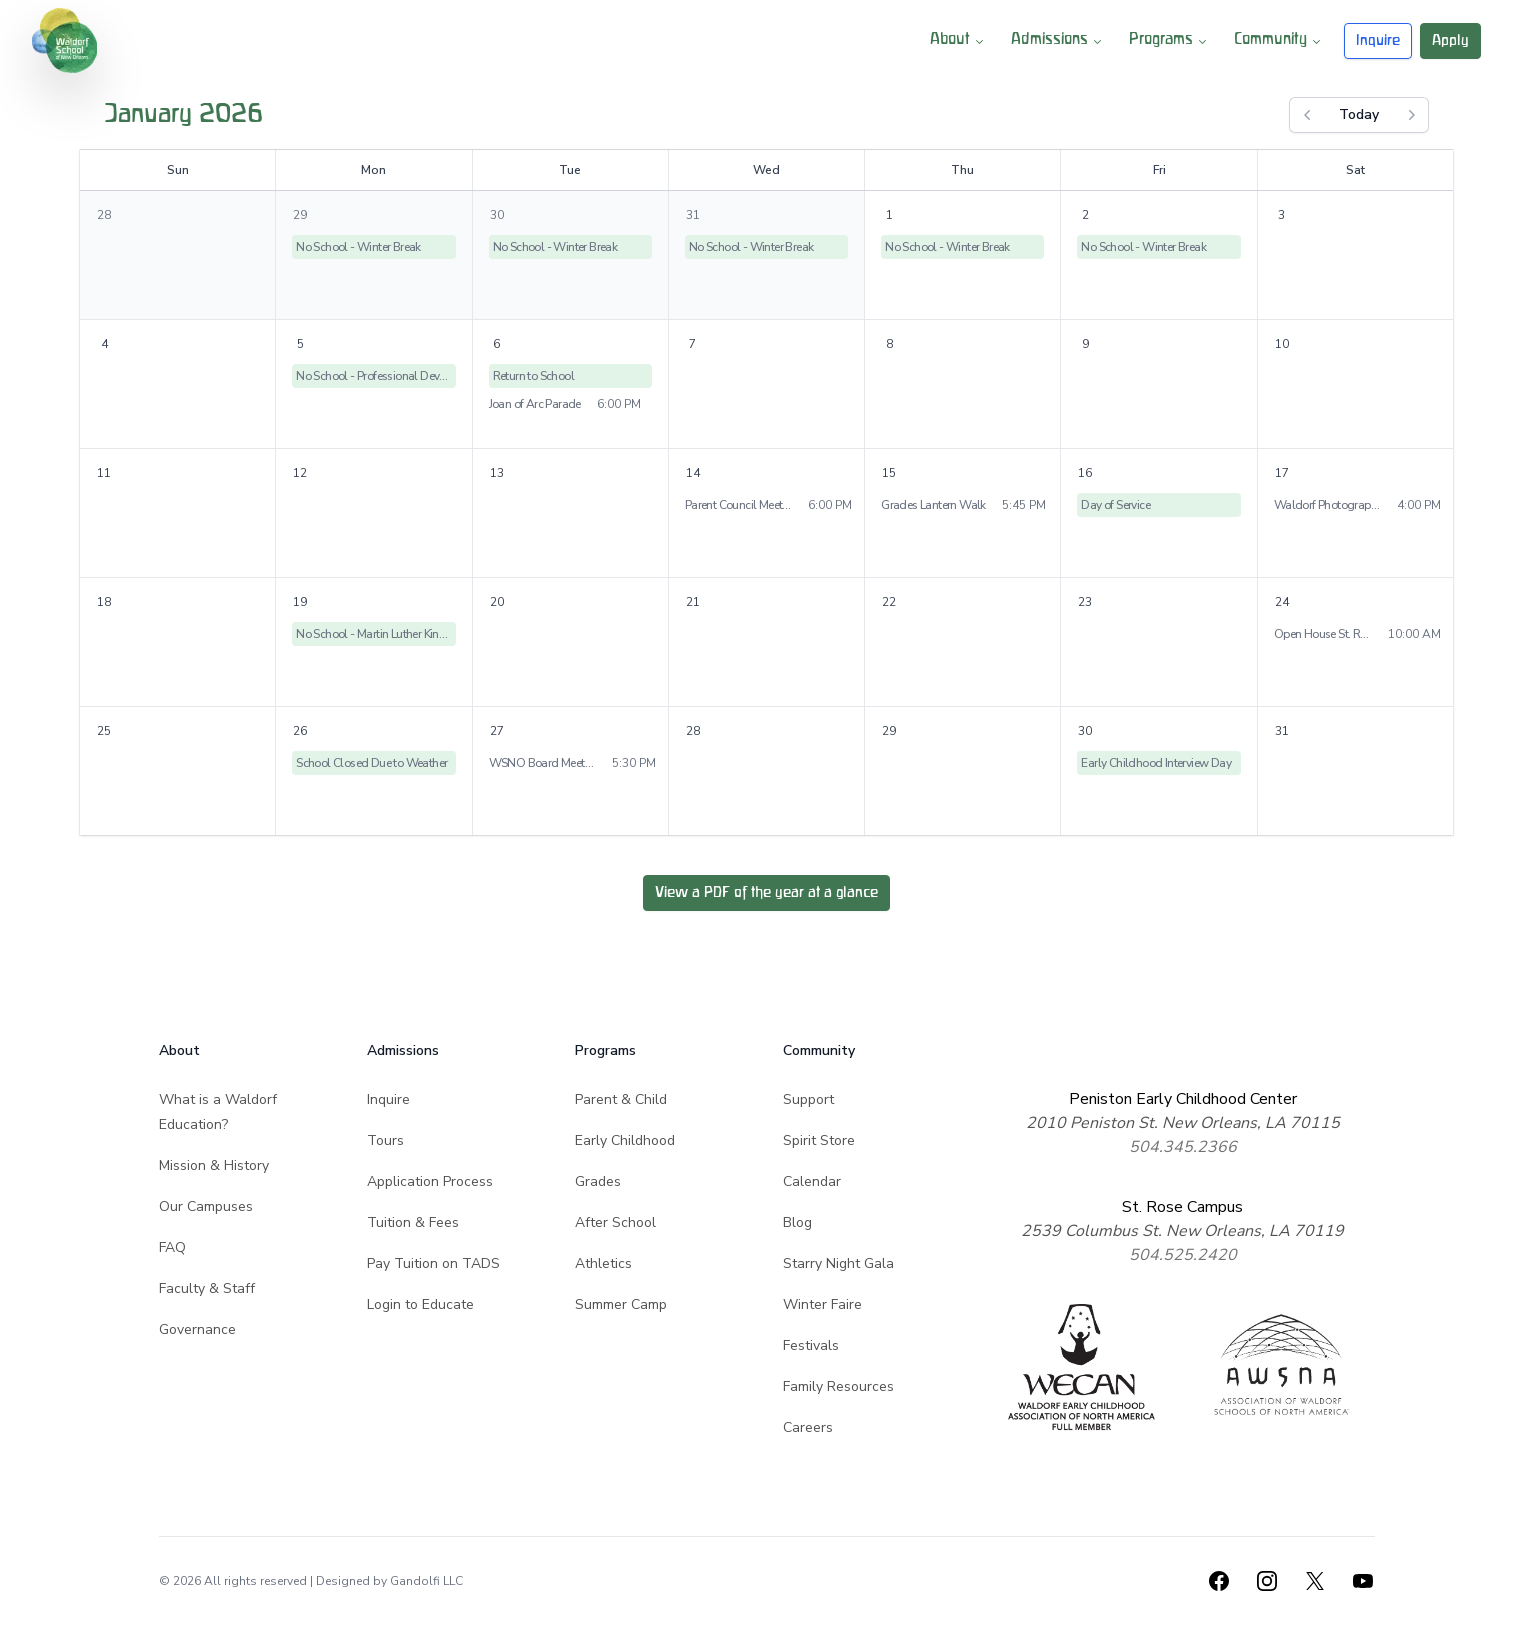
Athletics (603, 1263)
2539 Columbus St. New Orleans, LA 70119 (1182, 1231)
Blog (797, 1222)
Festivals (811, 1345)
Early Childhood (625, 1140)
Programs (1169, 41)
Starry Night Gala (838, 1263)
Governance (197, 1329)
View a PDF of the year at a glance (766, 892)
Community (1279, 41)
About (958, 41)
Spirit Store (819, 1140)
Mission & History (214, 1165)
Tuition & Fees (413, 1222)
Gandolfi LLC (426, 1581)
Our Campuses (206, 1206)
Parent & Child (621, 1099)
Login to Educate (420, 1304)
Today (1359, 114)
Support (808, 1099)
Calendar (812, 1181)
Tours (385, 1140)
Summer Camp (621, 1304)
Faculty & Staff (207, 1288)
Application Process (430, 1181)
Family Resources (838, 1386)
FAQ (172, 1247)
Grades (598, 1181)
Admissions (1058, 41)
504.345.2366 (1183, 1147)
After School (615, 1222)
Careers (808, 1427)
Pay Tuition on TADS (433, 1263)
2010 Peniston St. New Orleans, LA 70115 (1183, 1123)
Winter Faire (822, 1304)
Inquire (1378, 40)
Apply (1450, 40)
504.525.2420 (1183, 1255)
